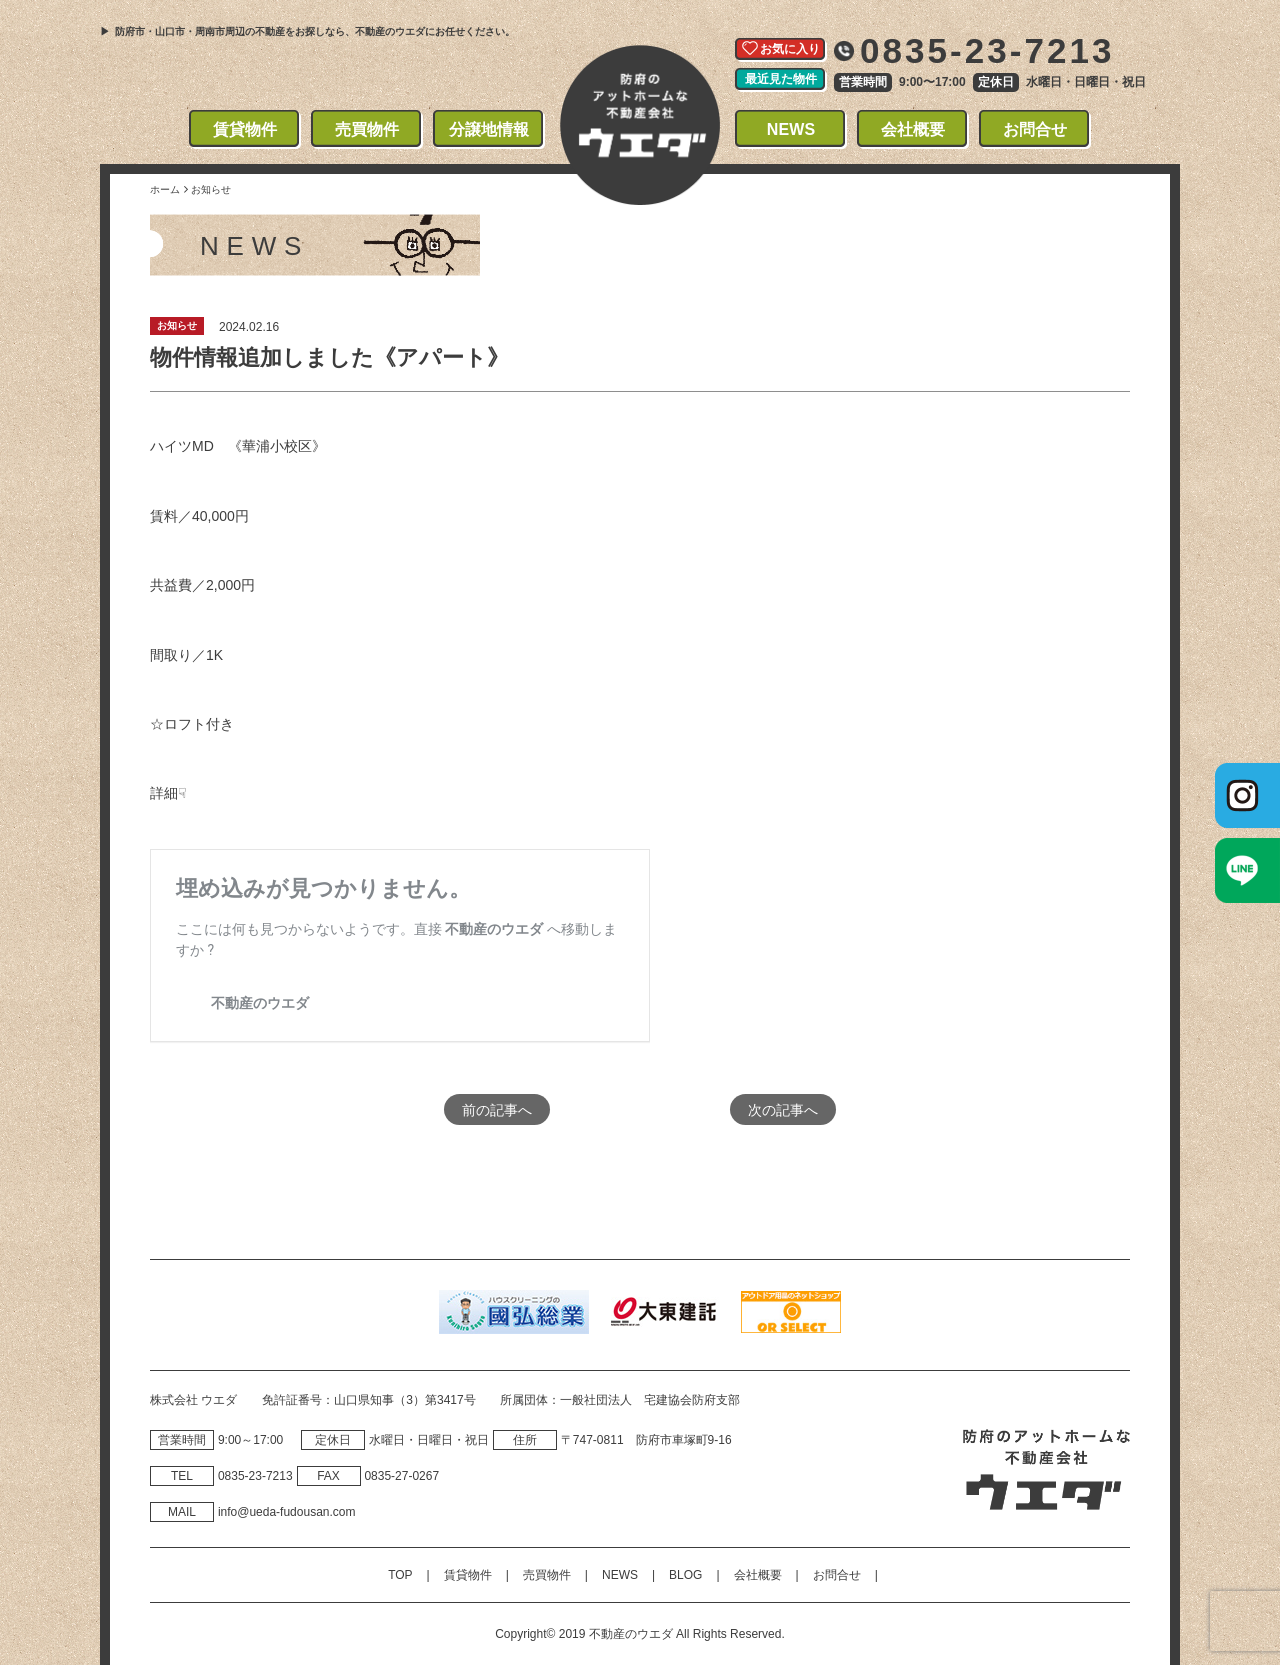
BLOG (685, 1575)
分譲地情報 (489, 129)
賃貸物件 (245, 129)
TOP (400, 1575)
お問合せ (1035, 129)
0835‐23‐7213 (255, 1476)
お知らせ (177, 325)
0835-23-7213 (987, 50)
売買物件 (367, 129)
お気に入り (790, 49)
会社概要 (913, 129)
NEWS (791, 129)
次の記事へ (783, 1109)
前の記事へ (497, 1109)
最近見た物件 (781, 79)
